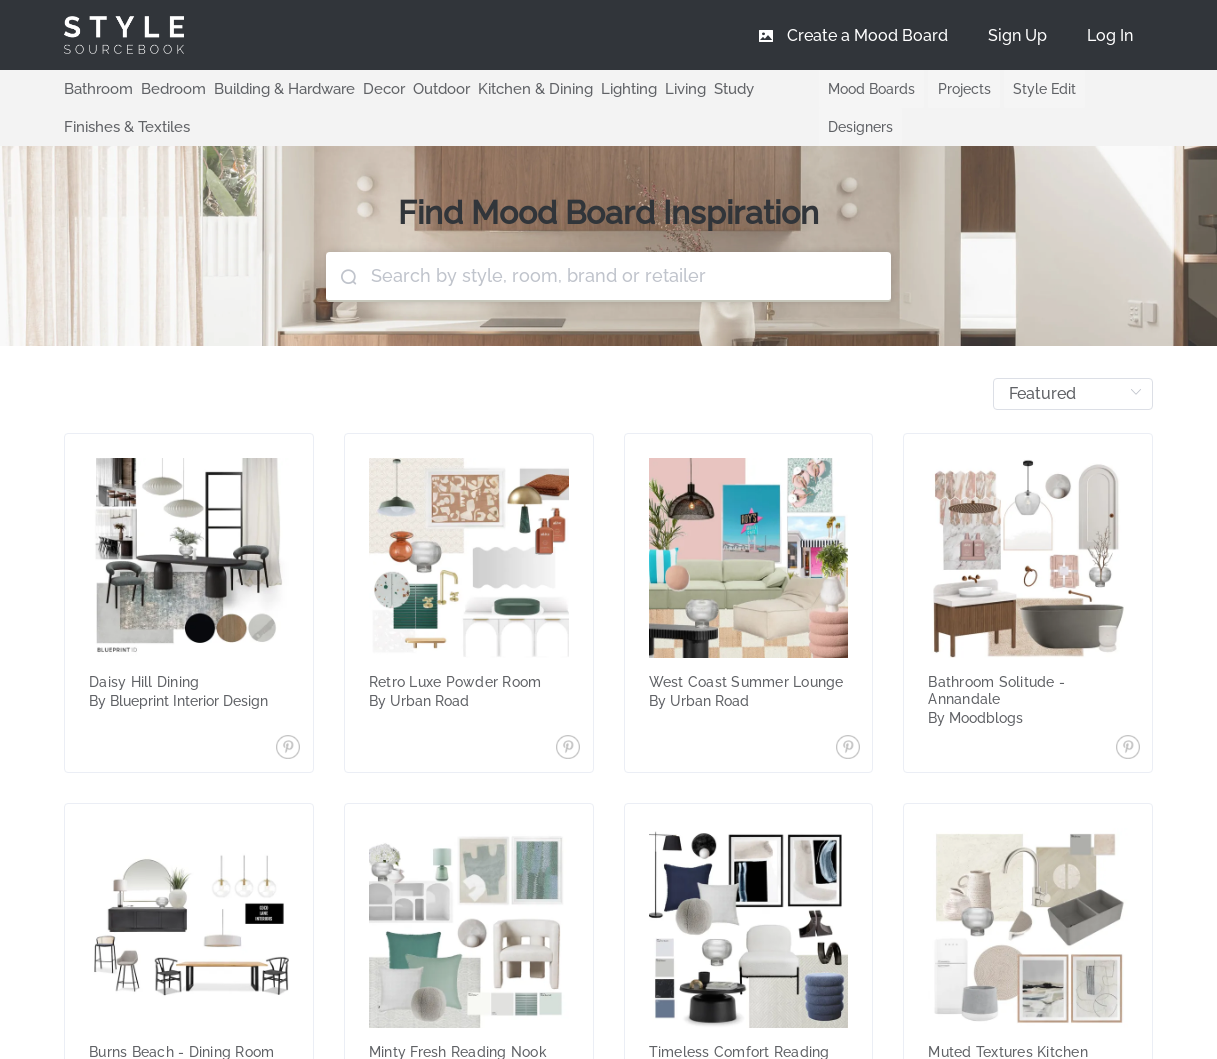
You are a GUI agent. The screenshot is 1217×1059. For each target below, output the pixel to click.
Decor (367, 88)
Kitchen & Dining (510, 88)
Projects (950, 89)
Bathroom (96, 88)
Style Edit (1032, 89)
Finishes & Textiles (123, 126)
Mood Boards (856, 89)
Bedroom (166, 88)
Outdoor (421, 88)
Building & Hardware (272, 88)
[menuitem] (1110, 35)
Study (699, 88)
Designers (845, 127)
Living (652, 88)
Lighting (598, 88)
